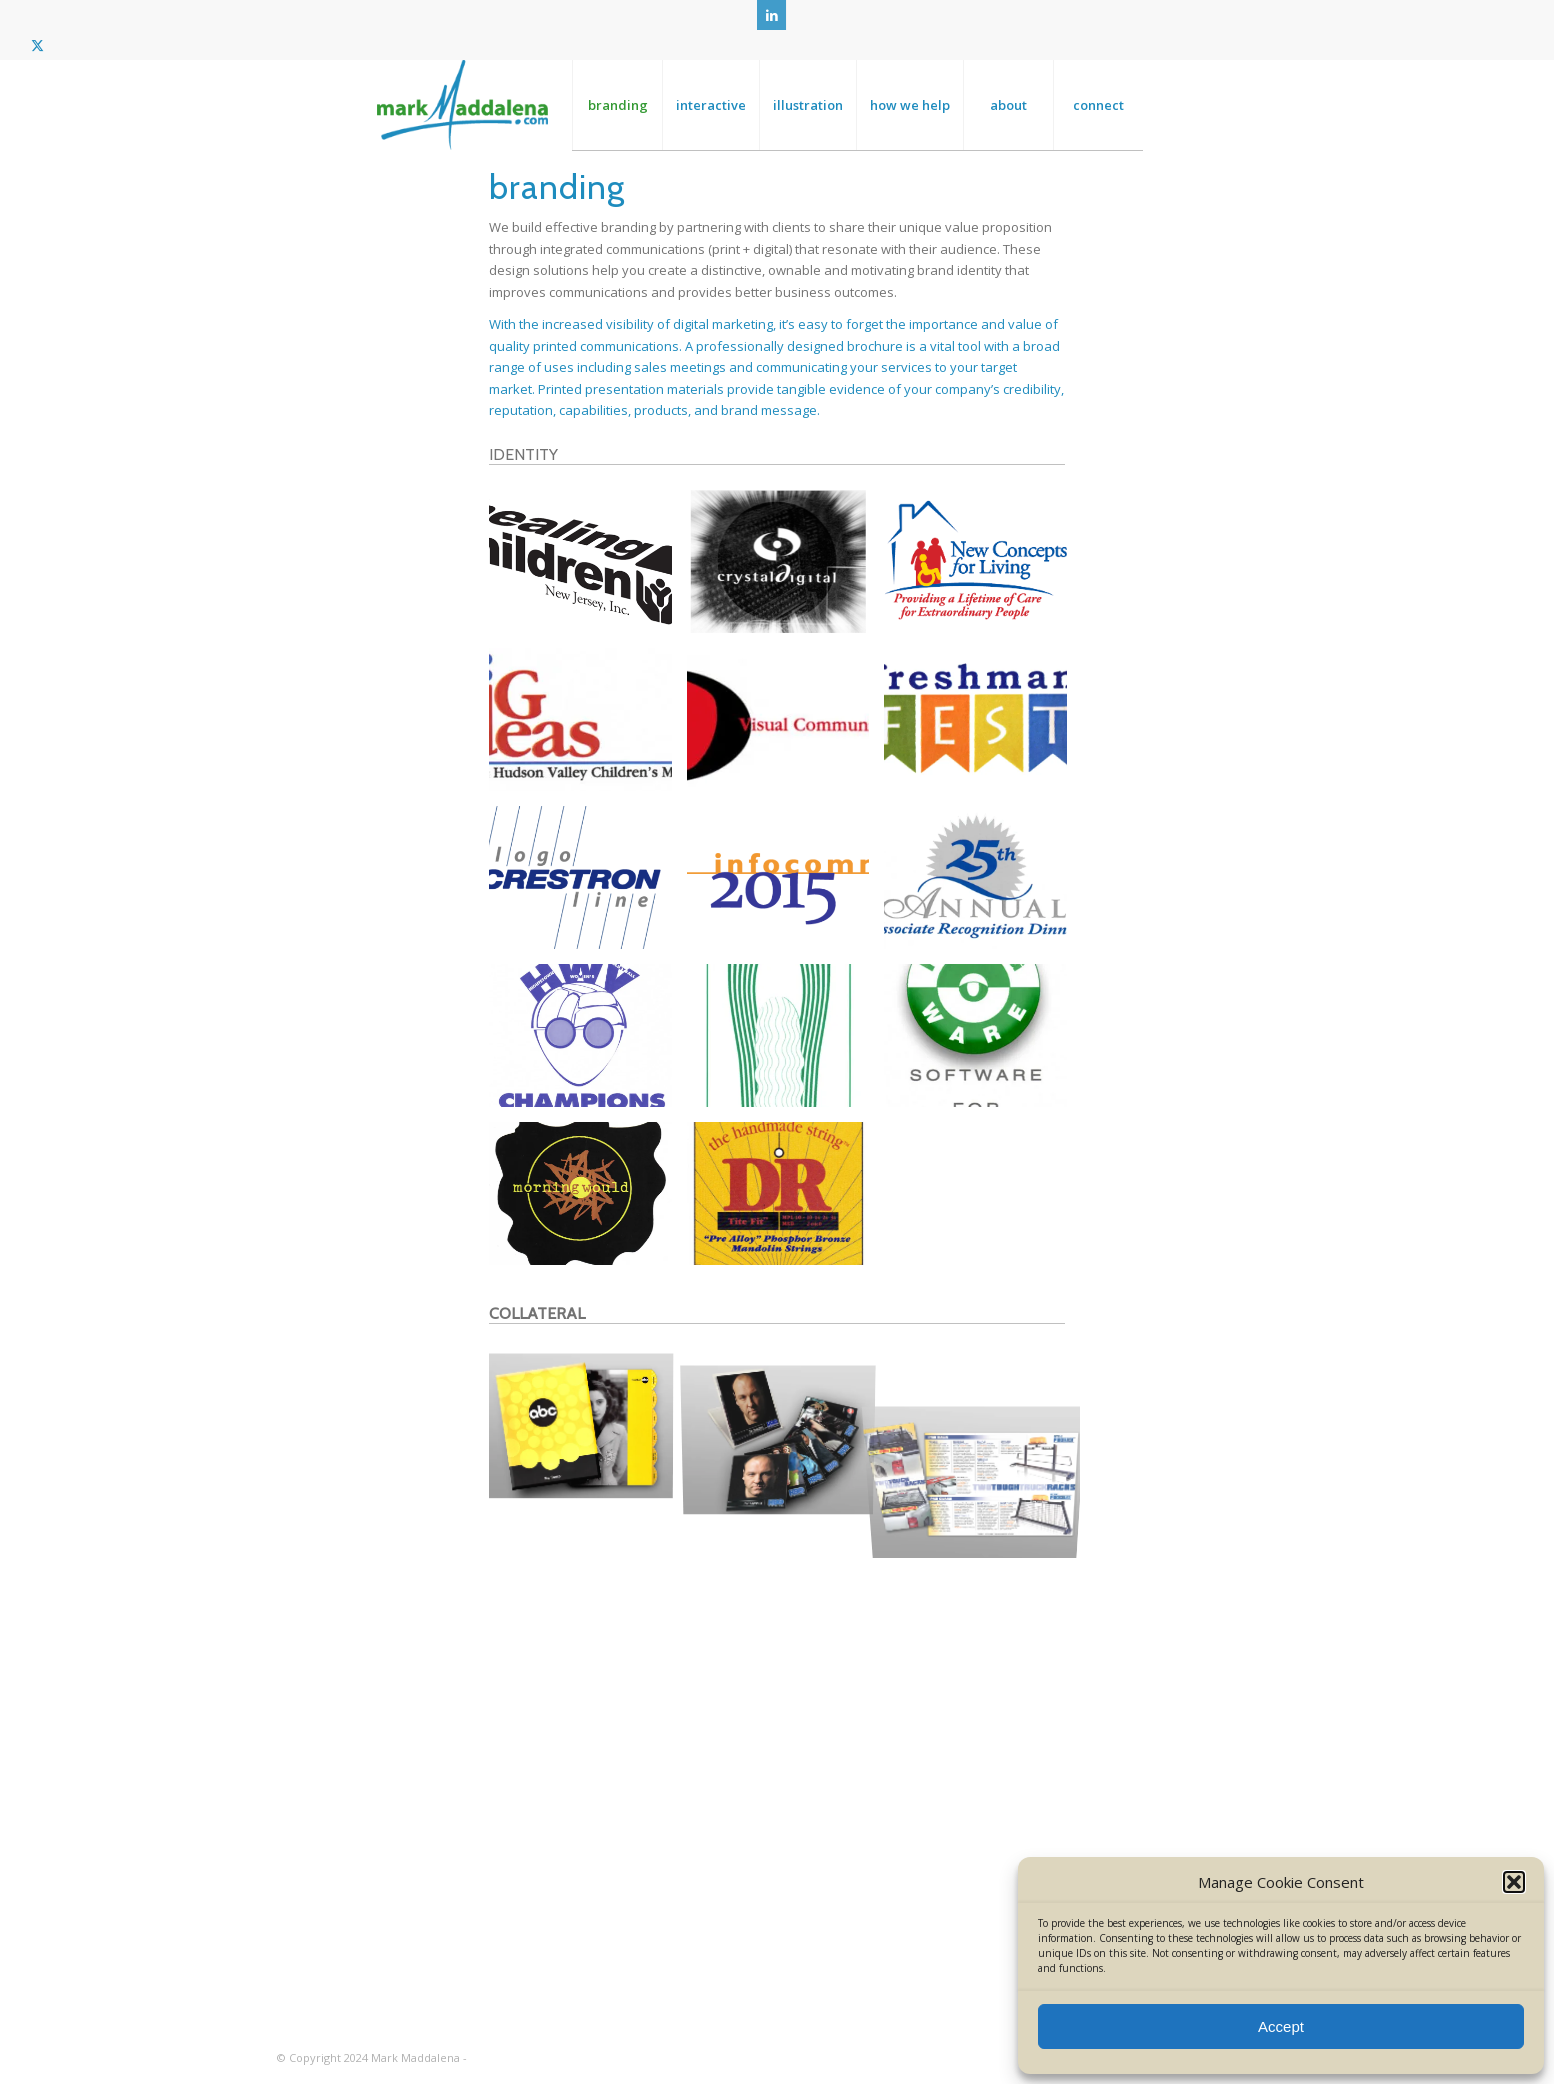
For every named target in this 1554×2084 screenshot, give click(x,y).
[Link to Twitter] (37, 45)
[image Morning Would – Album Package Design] (588, 1201)
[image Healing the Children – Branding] (588, 569)
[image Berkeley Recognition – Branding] (983, 885)
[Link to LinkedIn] (771, 15)
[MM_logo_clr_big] (462, 105)
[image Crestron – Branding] (588, 885)
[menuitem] (617, 105)
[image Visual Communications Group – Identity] (786, 727)
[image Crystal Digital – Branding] (786, 569)
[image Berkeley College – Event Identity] (983, 727)
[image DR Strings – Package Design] (786, 1201)
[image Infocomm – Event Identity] (786, 885)
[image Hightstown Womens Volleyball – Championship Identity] (588, 1043)
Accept (1281, 2026)
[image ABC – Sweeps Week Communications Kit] (588, 1428)
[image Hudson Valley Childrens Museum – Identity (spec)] (588, 727)
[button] (1514, 1882)
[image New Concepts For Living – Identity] (983, 569)
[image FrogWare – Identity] (983, 1043)
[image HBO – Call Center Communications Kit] (786, 1428)
